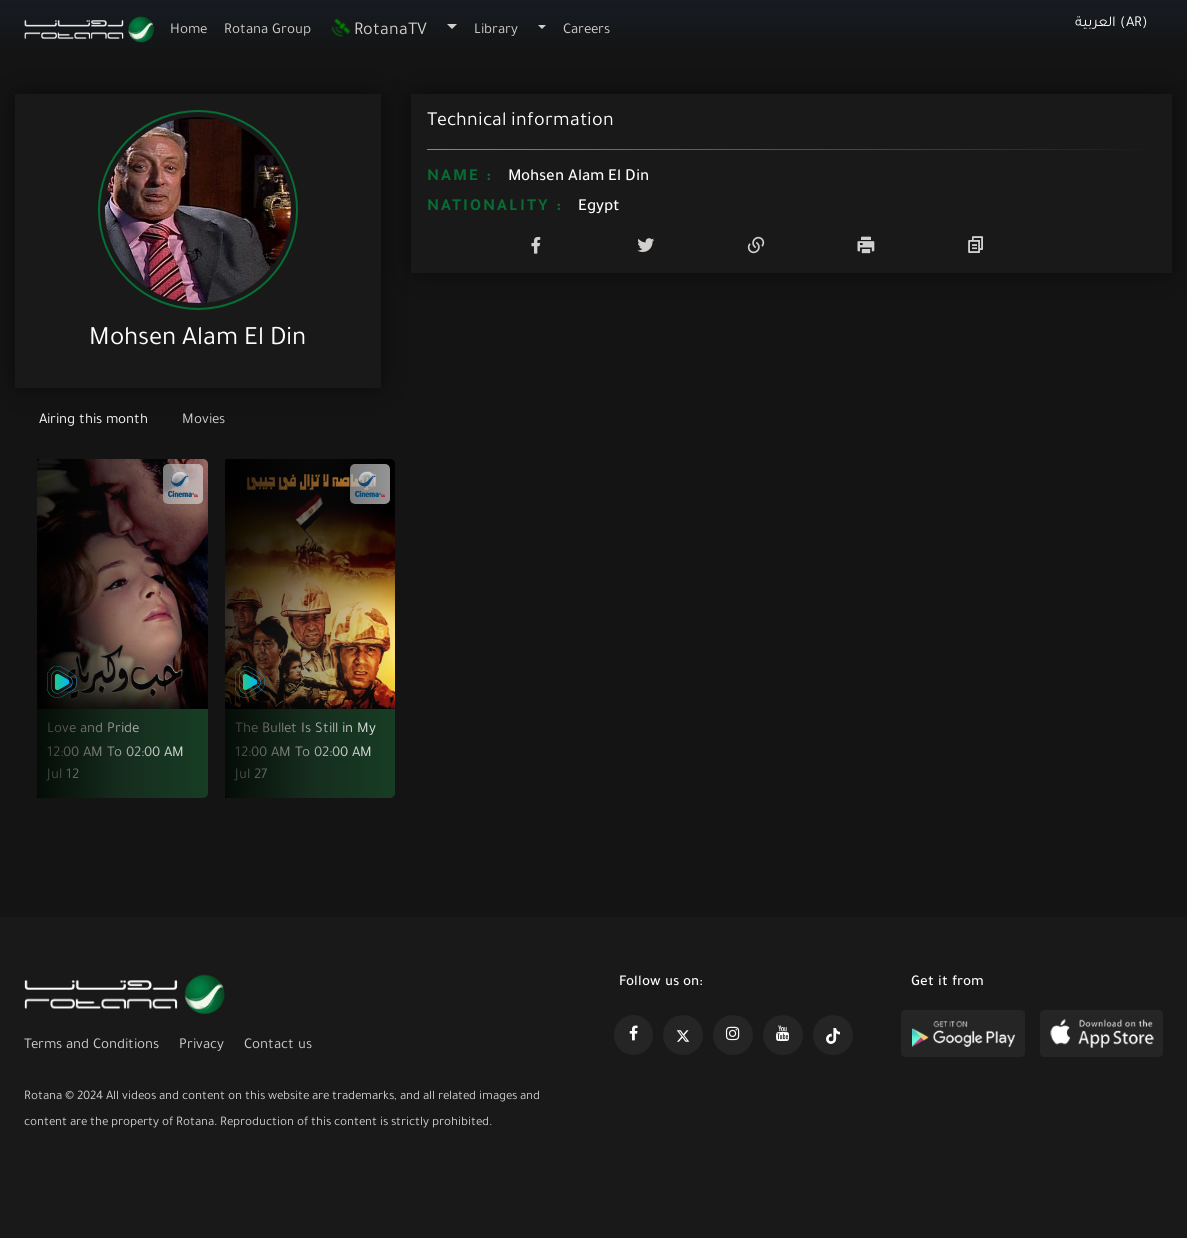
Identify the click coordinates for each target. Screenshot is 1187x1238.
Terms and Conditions (91, 1045)
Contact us (278, 1045)
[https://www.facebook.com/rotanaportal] (634, 1035)
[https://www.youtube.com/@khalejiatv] (783, 1035)
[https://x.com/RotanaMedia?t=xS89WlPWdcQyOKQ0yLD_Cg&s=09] (683, 1035)
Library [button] (496, 30)
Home (188, 30)
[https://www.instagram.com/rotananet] (733, 1035)
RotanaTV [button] (378, 31)
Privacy (201, 1045)
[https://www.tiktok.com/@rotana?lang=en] (833, 1035)
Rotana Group (267, 30)
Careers (586, 30)
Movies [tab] (203, 420)
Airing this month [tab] (95, 420)
